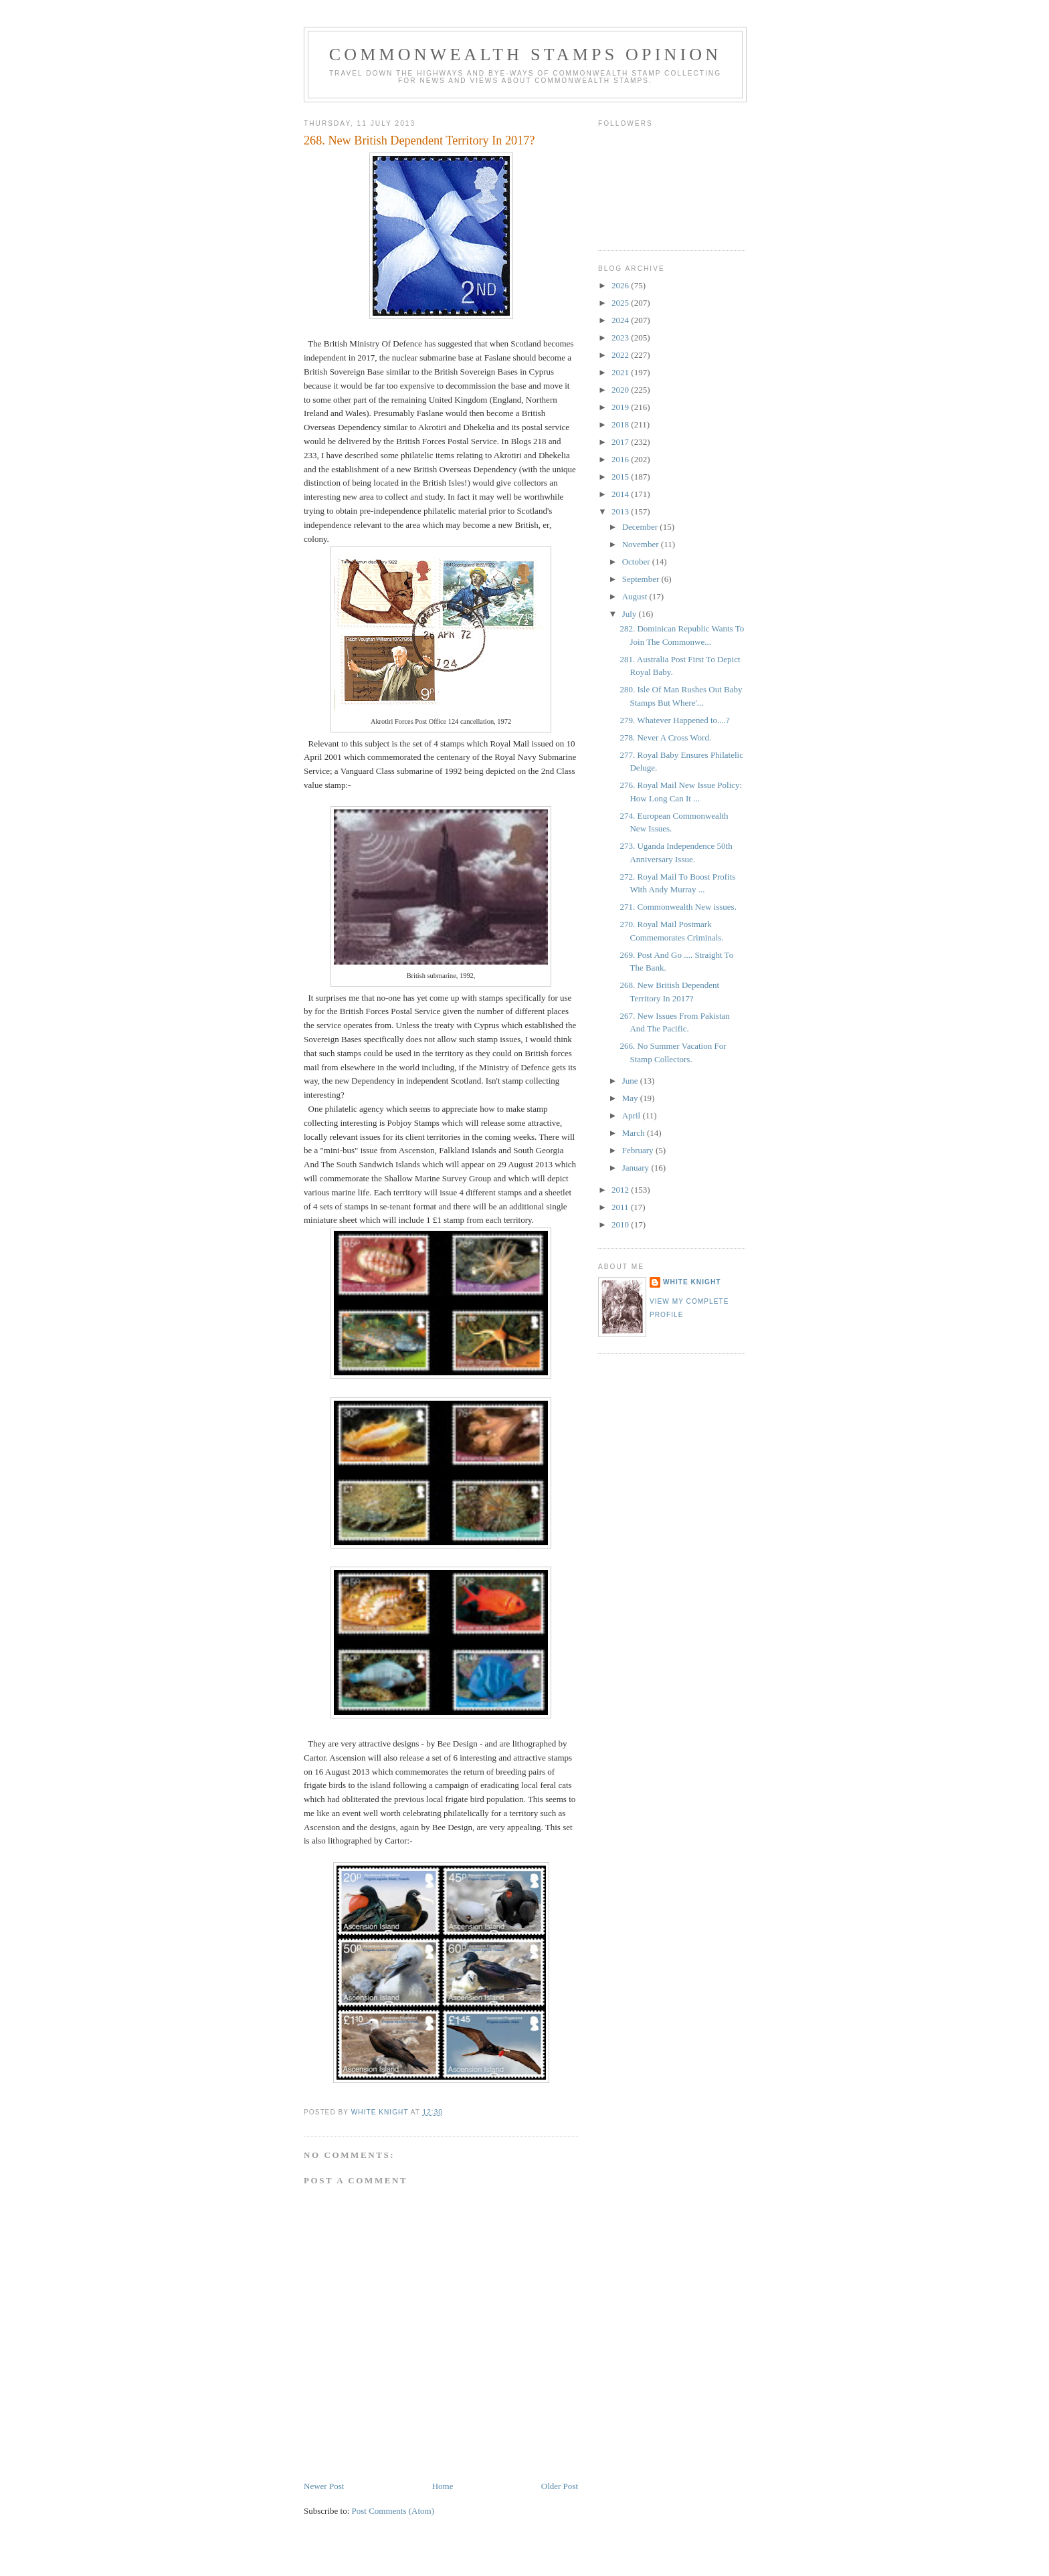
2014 (621, 494)
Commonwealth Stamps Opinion (525, 54)
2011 (621, 1207)
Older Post (559, 2486)
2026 (621, 285)
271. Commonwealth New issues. (677, 907)
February (639, 1150)
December (641, 527)
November (641, 544)
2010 (621, 1224)
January (637, 1168)
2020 (621, 390)
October (637, 562)
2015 (621, 477)
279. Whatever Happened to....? (674, 720)
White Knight (692, 1282)
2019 (621, 407)
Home (443, 2486)
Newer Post (324, 2486)
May (631, 1098)
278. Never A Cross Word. (665, 737)
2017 (621, 442)
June (631, 1081)
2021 (621, 372)
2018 (621, 424)
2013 (621, 511)
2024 (621, 320)
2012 (621, 1190)
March (634, 1133)
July (630, 614)
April (632, 1115)
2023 (621, 337)
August (636, 596)
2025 (621, 303)
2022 (621, 355)
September (642, 579)
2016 (621, 459)
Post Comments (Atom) (393, 2511)
